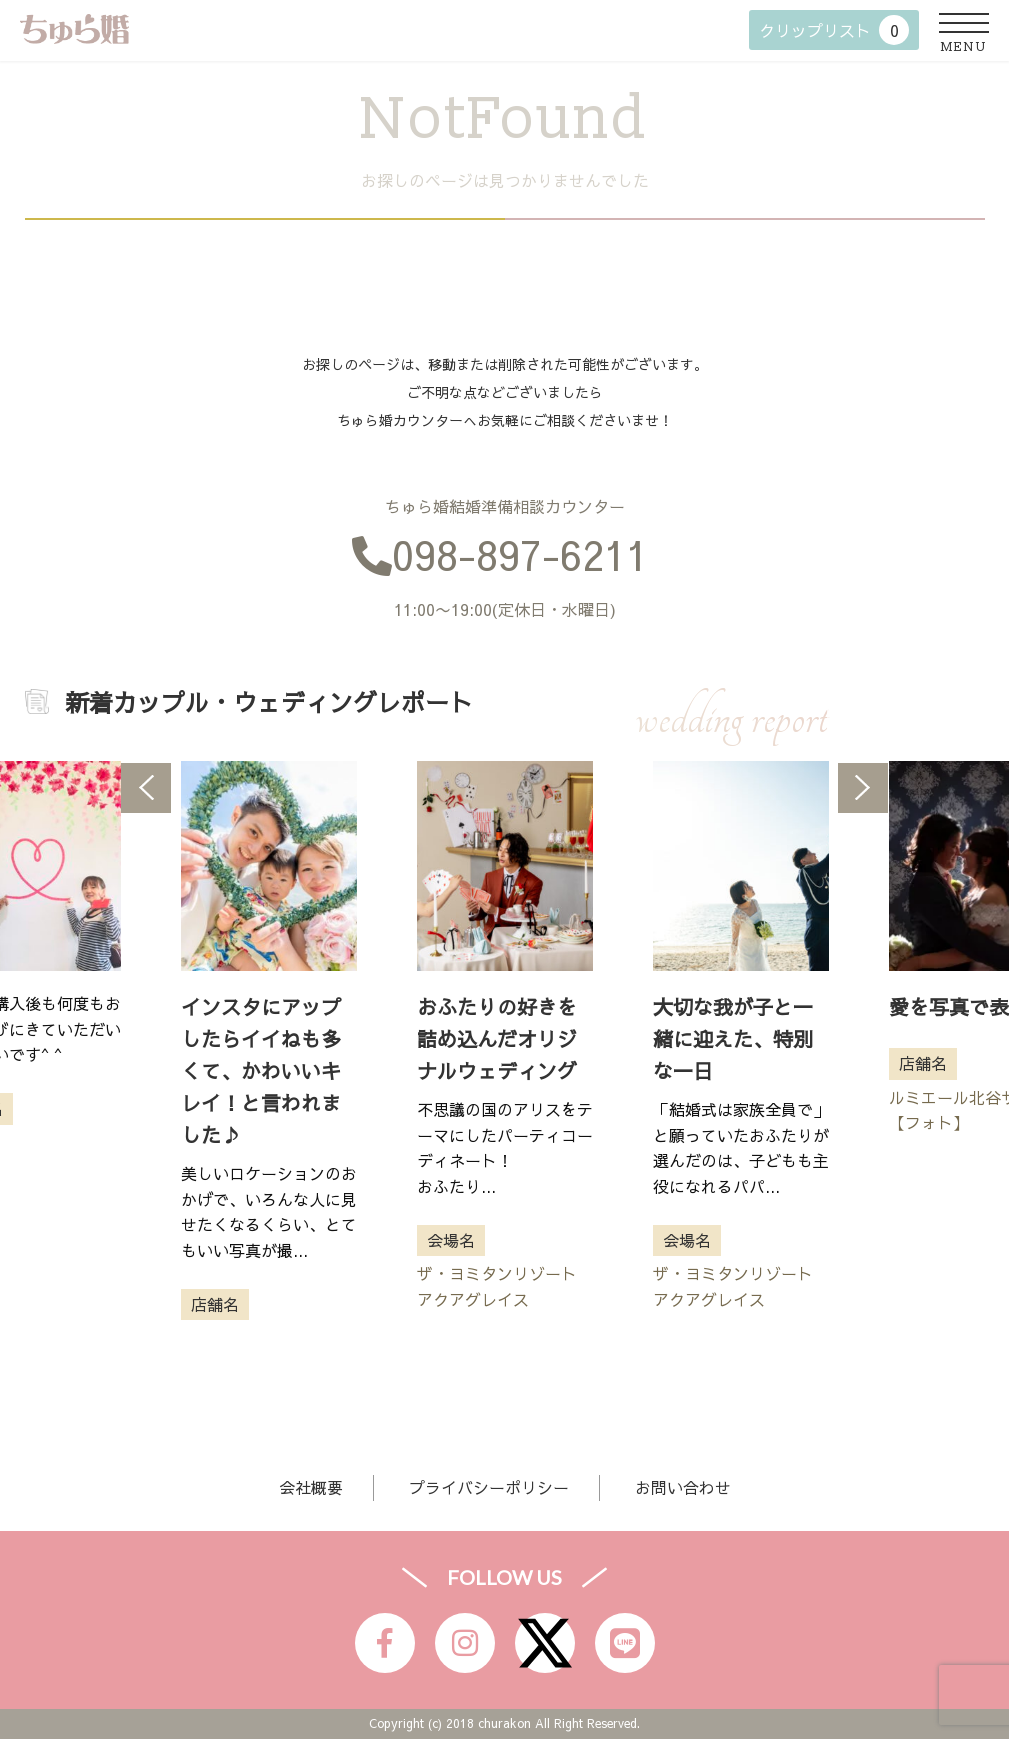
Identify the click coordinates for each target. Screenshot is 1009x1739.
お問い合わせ (683, 1487)
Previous (146, 788)
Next (863, 788)
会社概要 (311, 1487)
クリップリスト (834, 30)
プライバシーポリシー (489, 1487)
